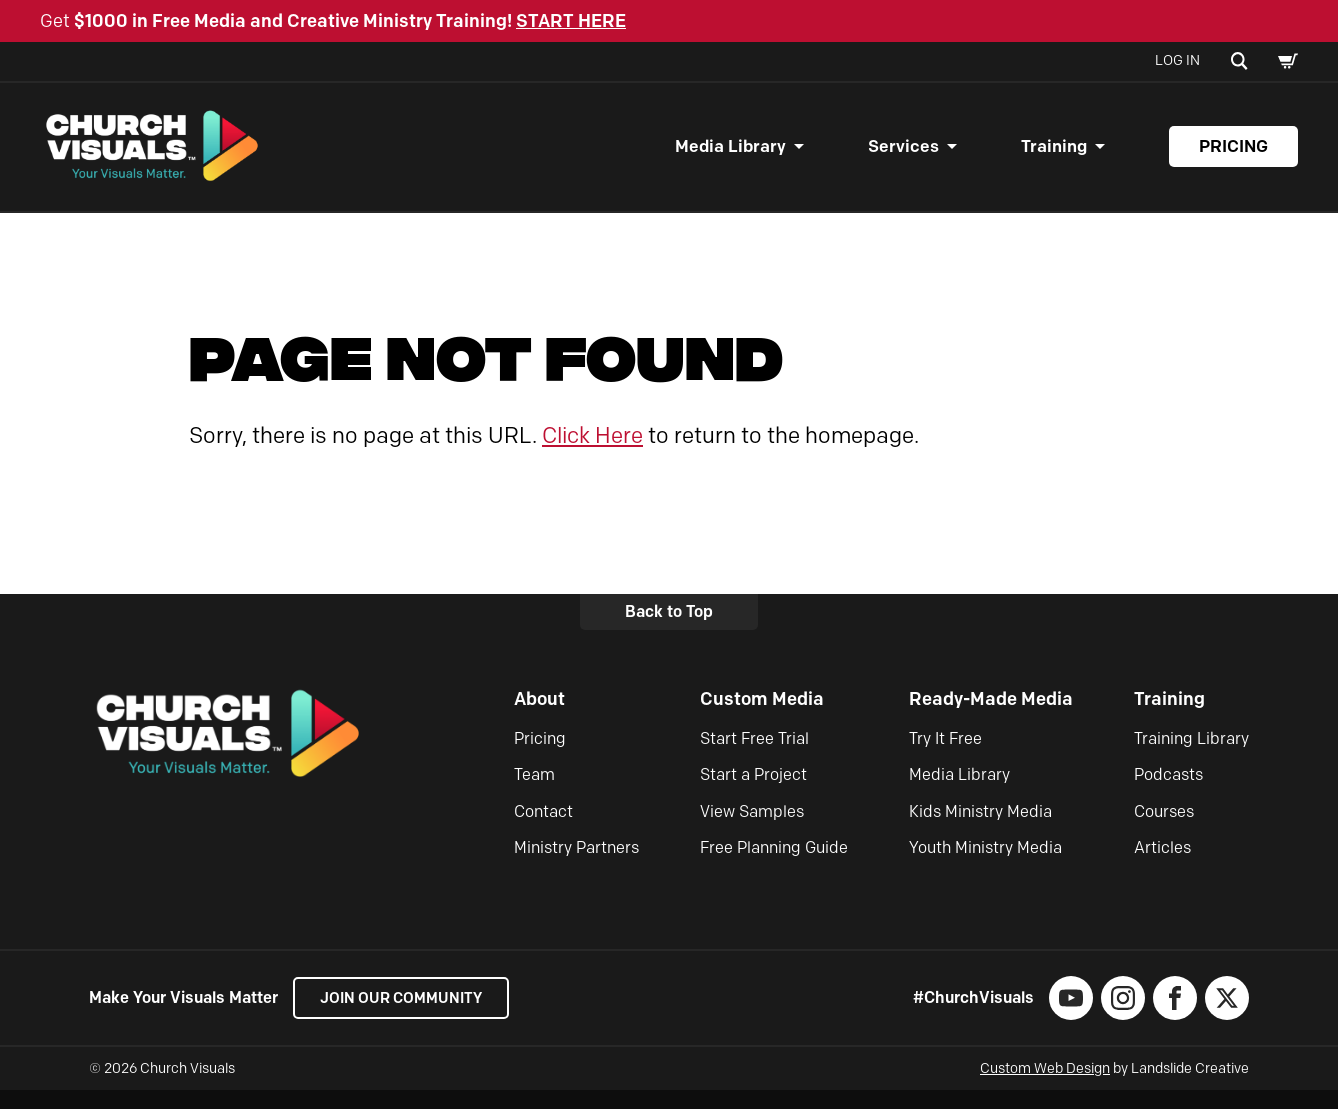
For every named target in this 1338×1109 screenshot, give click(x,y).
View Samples (752, 829)
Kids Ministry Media (980, 829)
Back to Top (669, 630)
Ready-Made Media (991, 717)
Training (1054, 156)
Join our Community (409, 1016)
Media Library (730, 156)
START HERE (571, 21)
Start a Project (753, 793)
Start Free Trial (754, 756)
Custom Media (762, 717)
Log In (1177, 60)
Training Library (1191, 756)
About (539, 717)
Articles (1162, 866)
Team (534, 793)
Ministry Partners (576, 866)
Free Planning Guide (774, 866)
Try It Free (945, 756)
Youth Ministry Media (985, 866)
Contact (543, 829)
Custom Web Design (1045, 1087)
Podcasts (1168, 793)
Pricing (1233, 156)
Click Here (592, 453)
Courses (1164, 829)
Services (903, 156)
